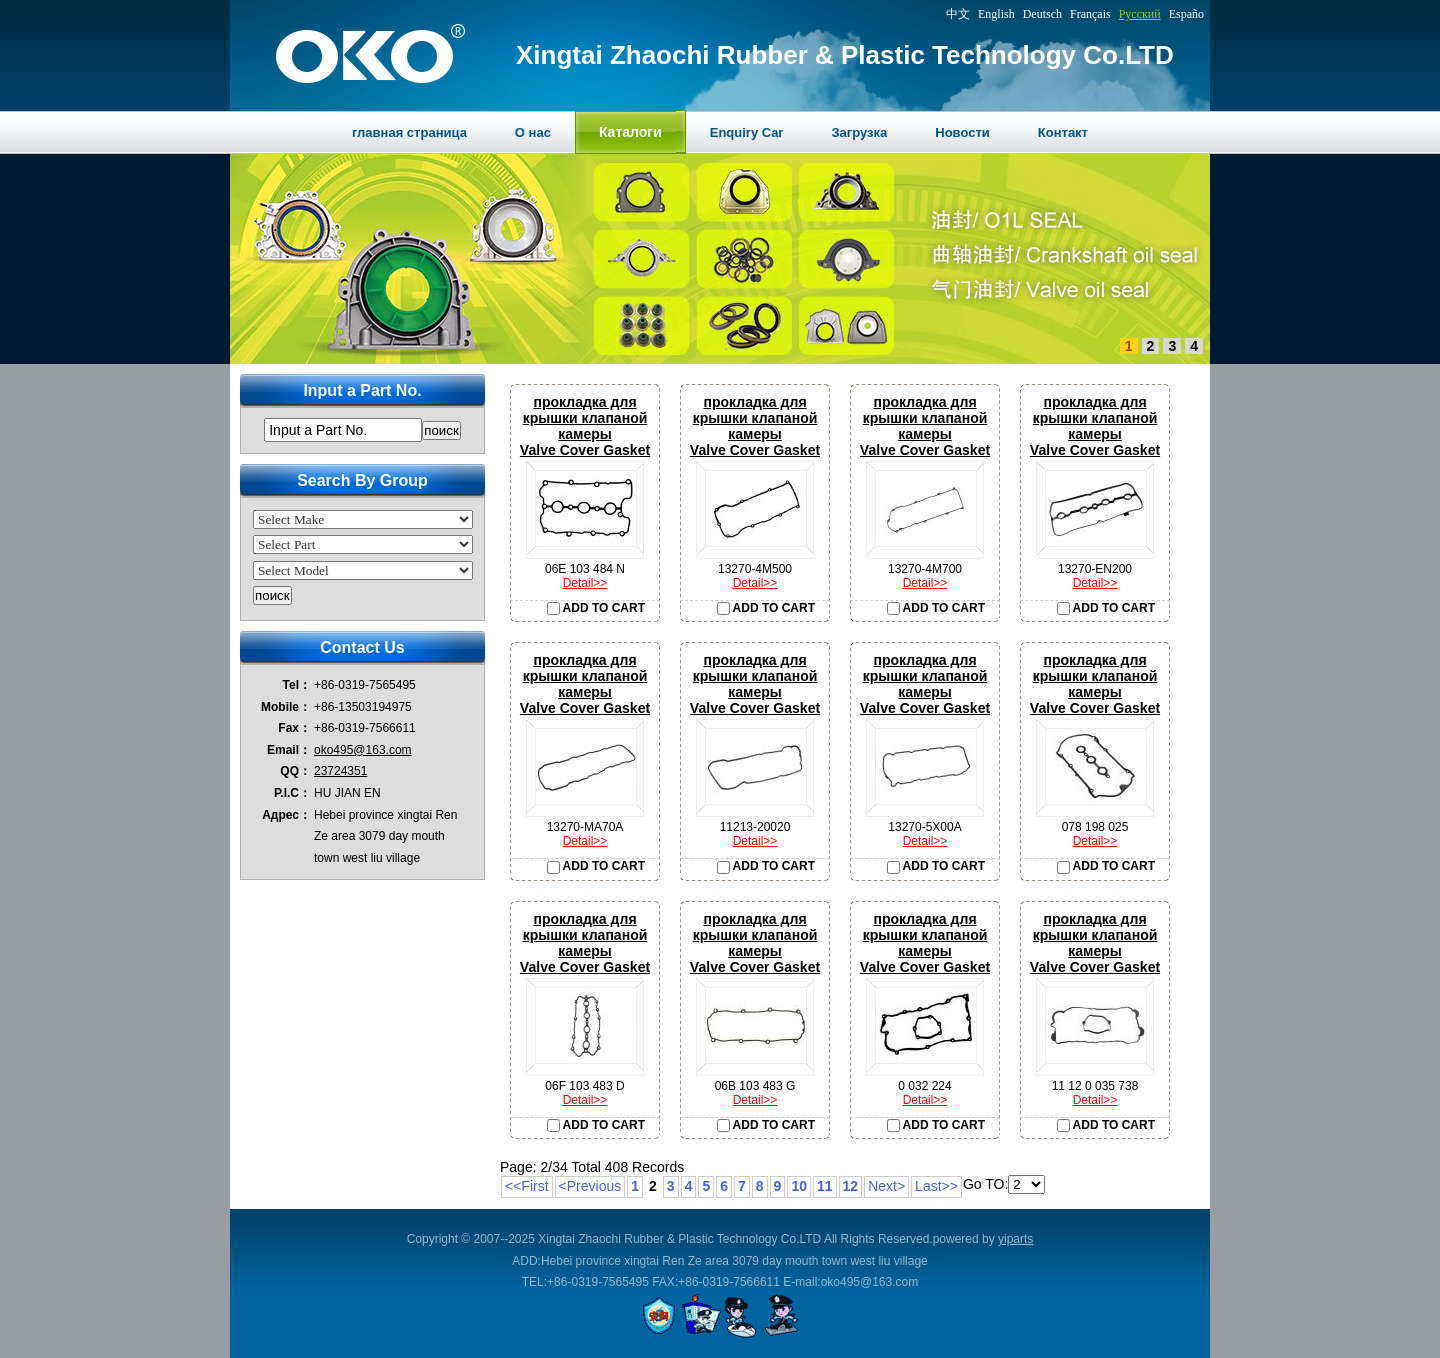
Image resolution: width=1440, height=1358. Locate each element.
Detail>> (585, 583)
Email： (289, 750)
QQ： (295, 771)
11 (825, 1186)
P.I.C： (292, 793)
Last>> (936, 1186)
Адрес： (286, 815)
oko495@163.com (363, 750)
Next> (886, 1186)
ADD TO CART (596, 608)
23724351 (340, 771)
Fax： (294, 728)
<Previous (590, 1186)
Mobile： (286, 707)
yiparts (1015, 1239)
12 (851, 1186)
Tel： (297, 685)
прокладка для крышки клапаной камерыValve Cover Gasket (585, 426)
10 (799, 1186)
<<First (527, 1186)
